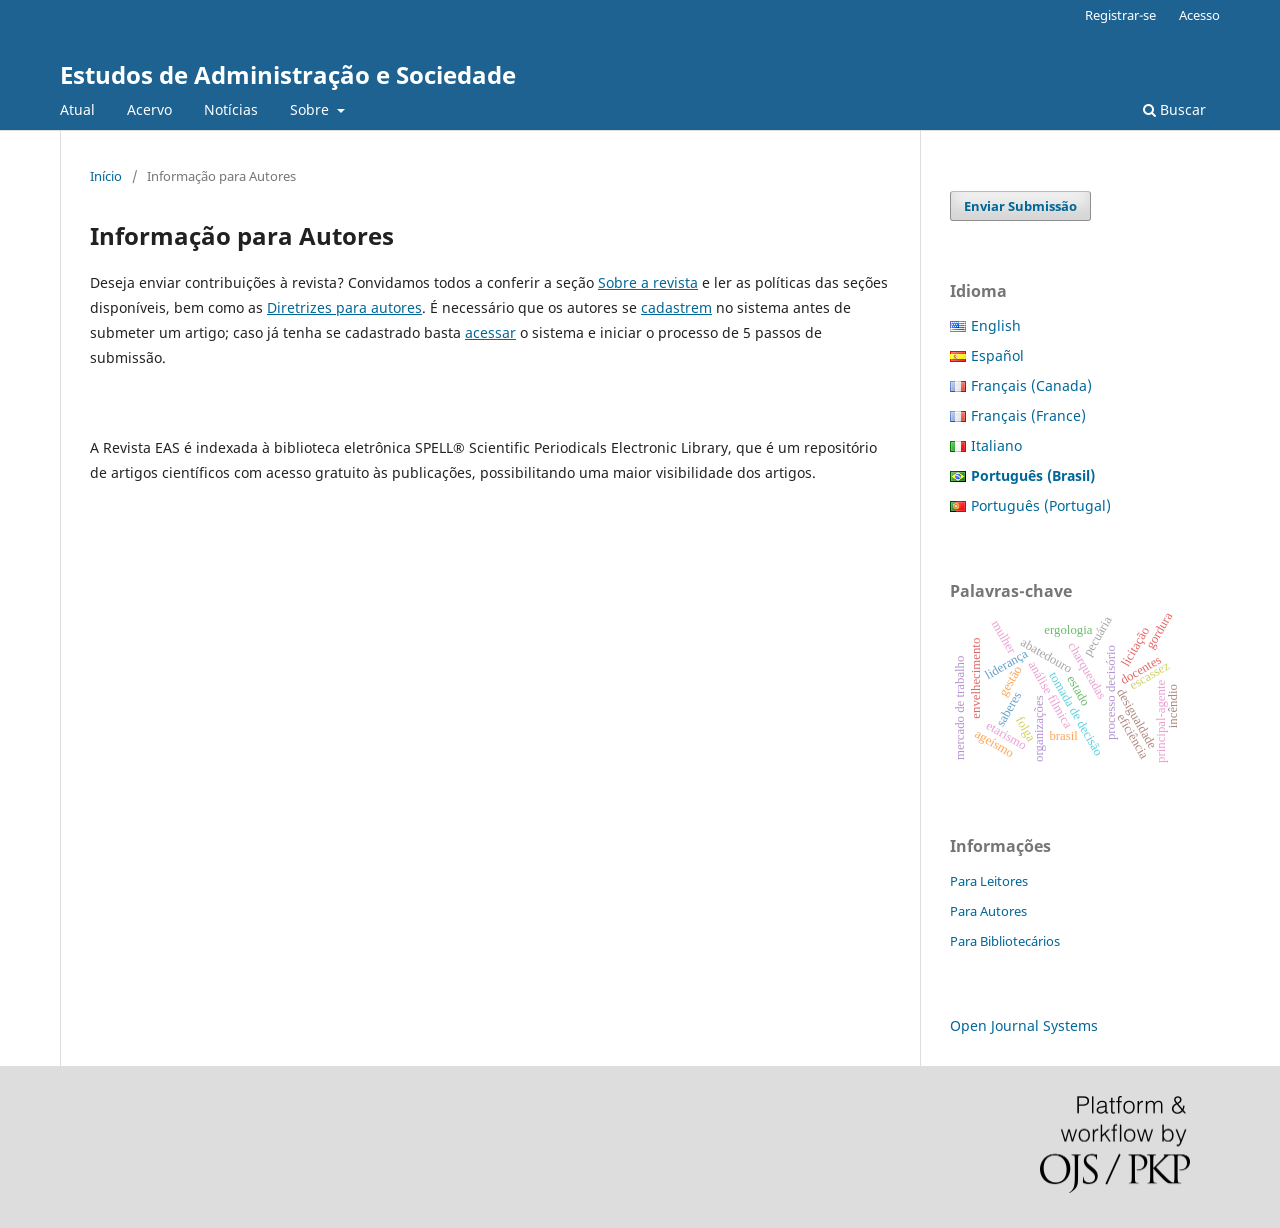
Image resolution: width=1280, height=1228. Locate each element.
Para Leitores (989, 881)
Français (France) (1028, 415)
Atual (77, 109)
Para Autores (988, 911)
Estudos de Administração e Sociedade (288, 74)
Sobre (311, 109)
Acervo (149, 109)
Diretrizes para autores (344, 307)
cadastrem (676, 307)
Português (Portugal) (1041, 505)
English (996, 325)
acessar (490, 332)
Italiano (996, 445)
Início (106, 176)
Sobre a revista (648, 282)
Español (997, 355)
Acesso (1199, 15)
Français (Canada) (1031, 385)
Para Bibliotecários (1005, 941)
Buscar (1174, 109)
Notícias (231, 109)
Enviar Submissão (1020, 206)
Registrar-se (1120, 15)
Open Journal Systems (1024, 1025)
